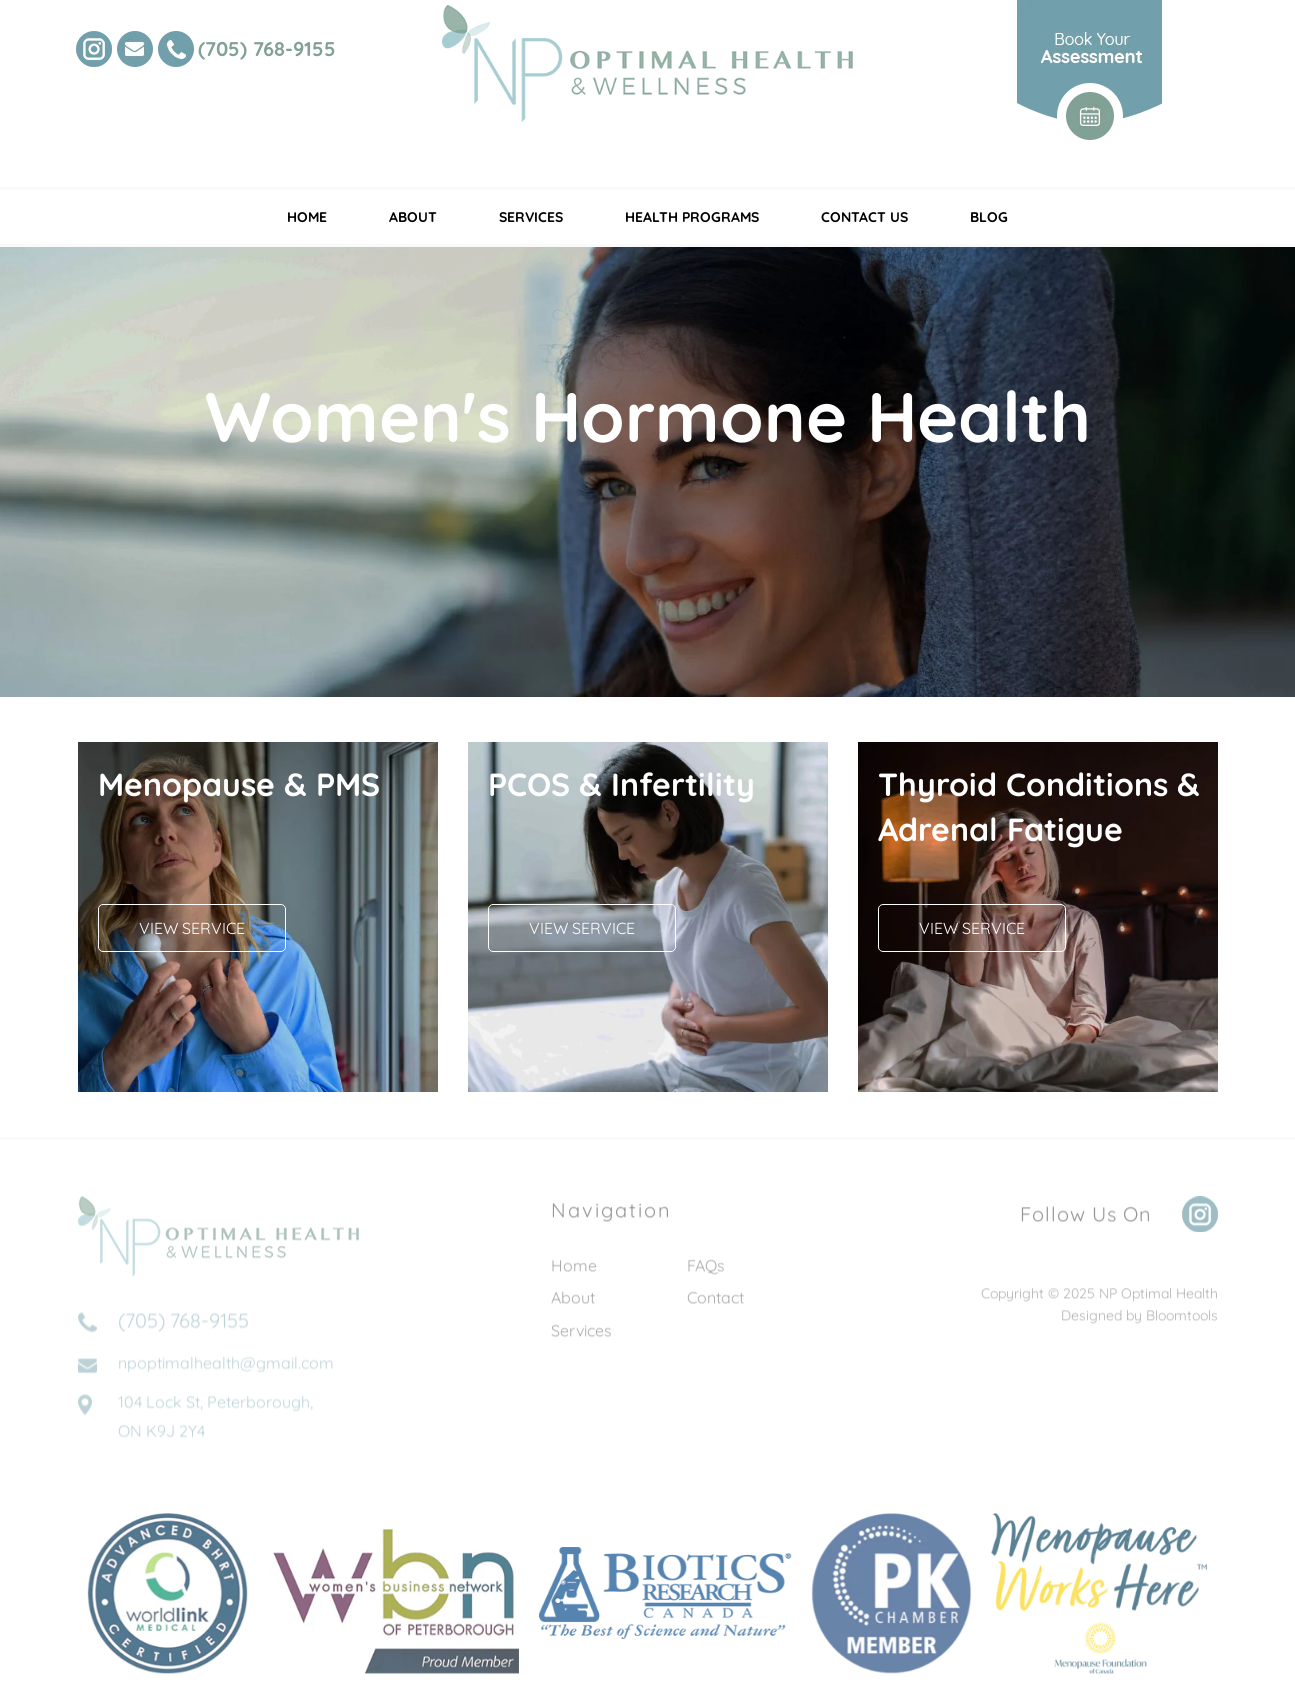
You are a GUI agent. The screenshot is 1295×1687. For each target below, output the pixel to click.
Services (531, 217)
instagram (94, 49)
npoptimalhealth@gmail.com (226, 1372)
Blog (989, 217)
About (413, 217)
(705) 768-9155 (267, 48)
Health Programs (692, 217)
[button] (192, 928)
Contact (715, 1302)
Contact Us (864, 217)
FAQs (706, 1270)
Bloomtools (1182, 1320)
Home (307, 217)
